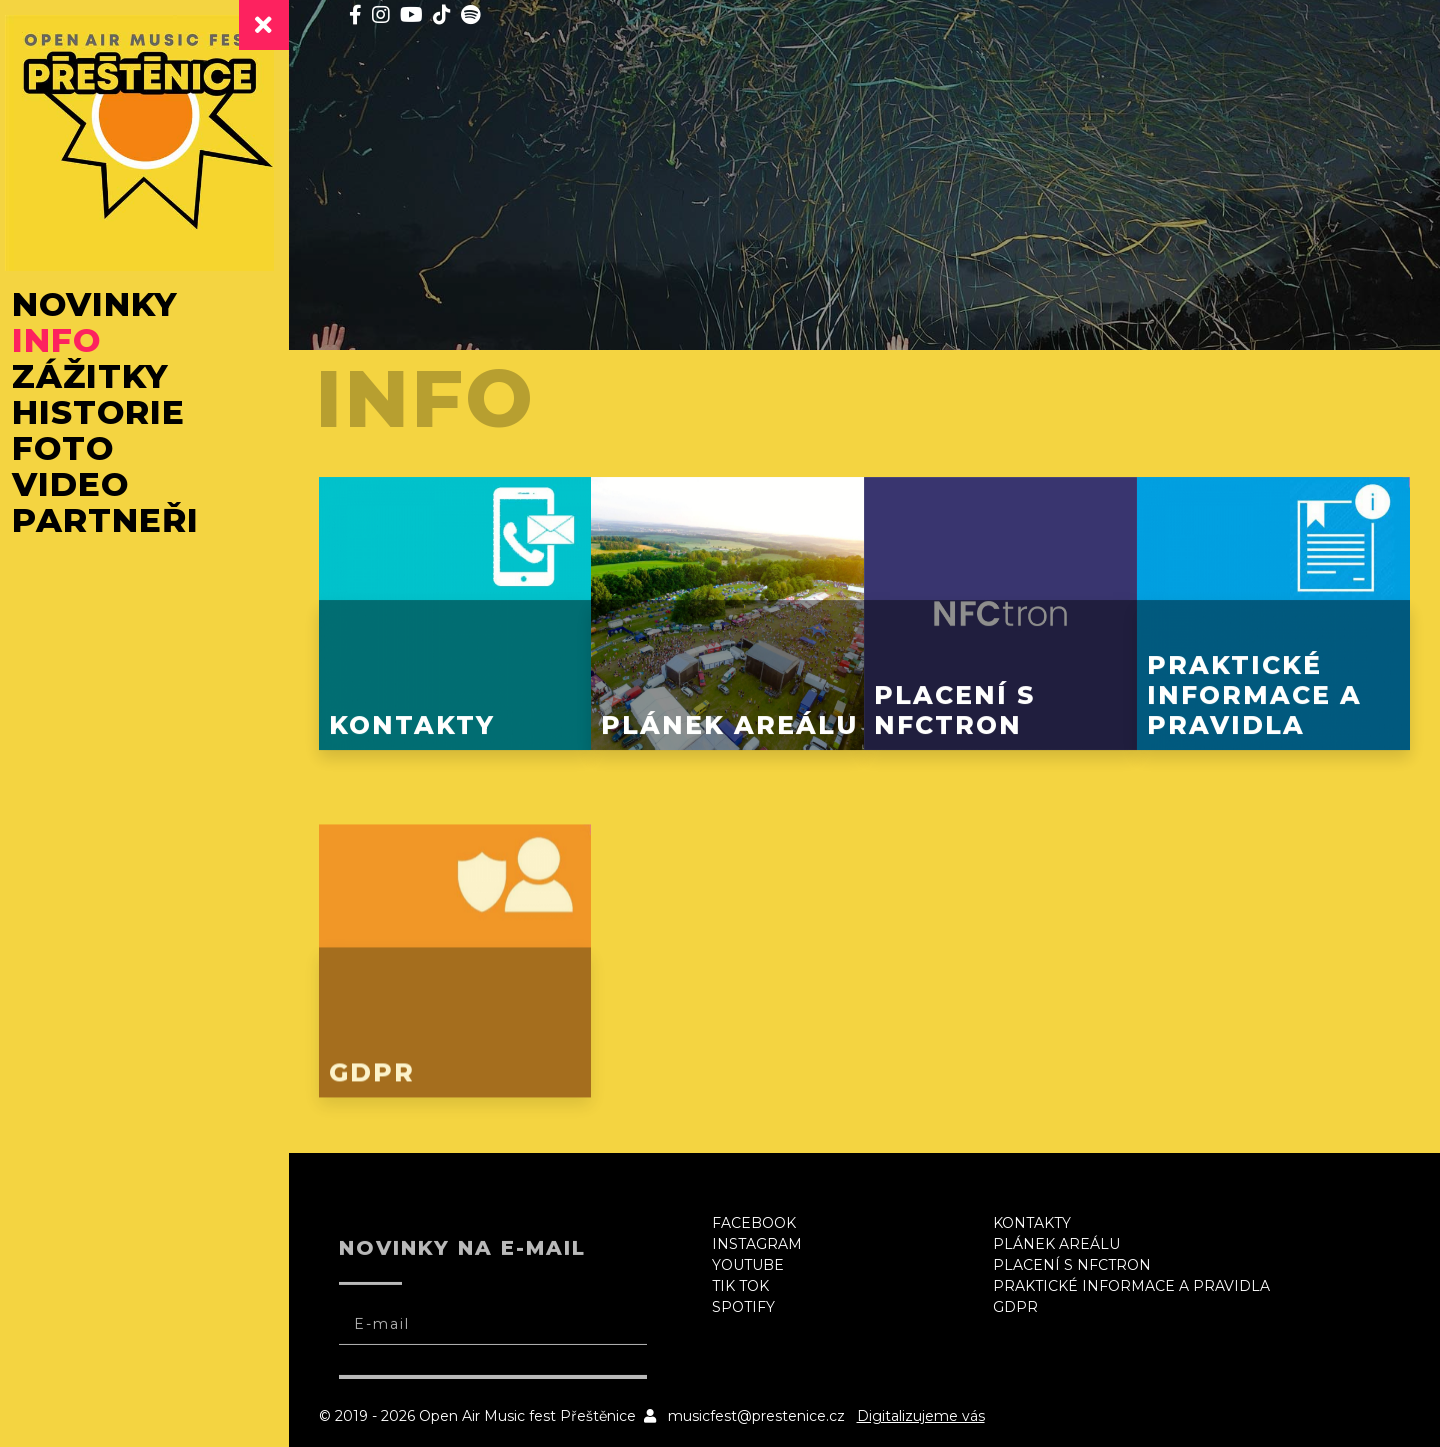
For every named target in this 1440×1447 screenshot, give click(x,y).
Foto (73, 450)
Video (80, 486)
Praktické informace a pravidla (1136, 1280)
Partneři (115, 522)
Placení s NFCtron (1077, 1259)
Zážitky (100, 378)
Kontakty (1037, 1217)
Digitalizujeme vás (932, 1410)
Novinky (105, 306)
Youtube (756, 1259)
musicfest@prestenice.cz (767, 1410)
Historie (108, 414)
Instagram (765, 1238)
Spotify (751, 1301)
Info (66, 342)
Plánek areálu (1061, 1238)
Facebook (762, 1217)
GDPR (1020, 1301)
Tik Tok (748, 1280)
